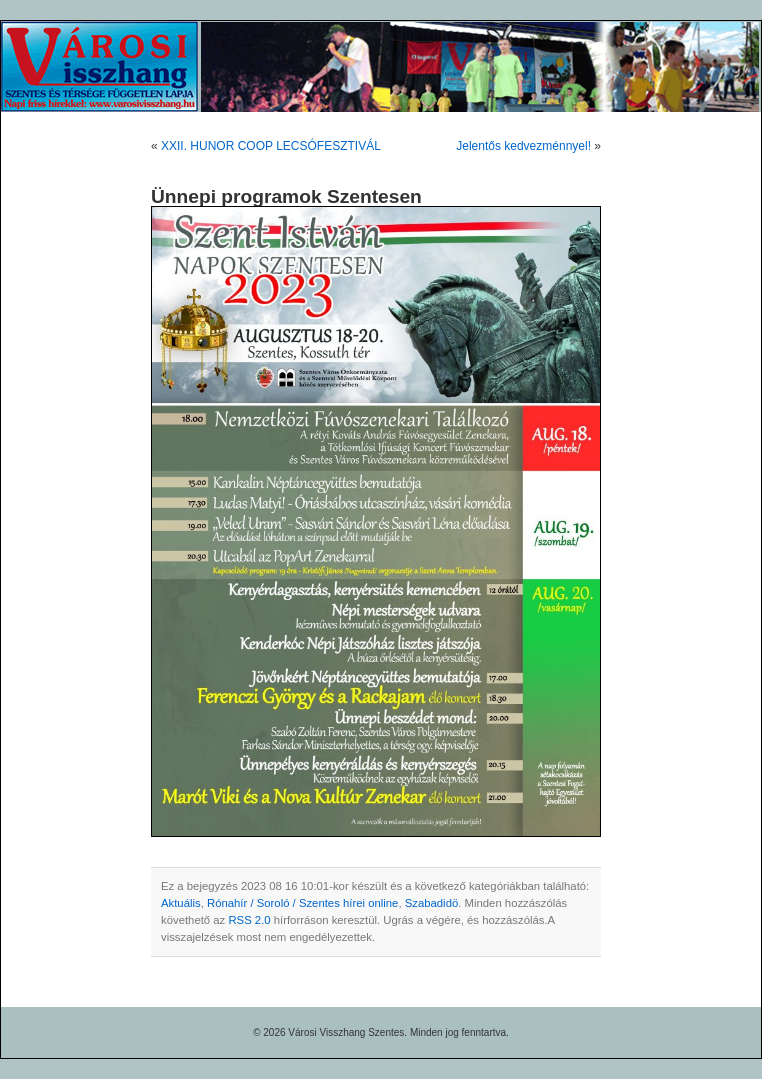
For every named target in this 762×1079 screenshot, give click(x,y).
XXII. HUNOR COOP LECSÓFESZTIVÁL (271, 146)
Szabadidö (432, 903)
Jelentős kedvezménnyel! (523, 146)
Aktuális (181, 903)
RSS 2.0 (249, 920)
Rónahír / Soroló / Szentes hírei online (302, 903)
